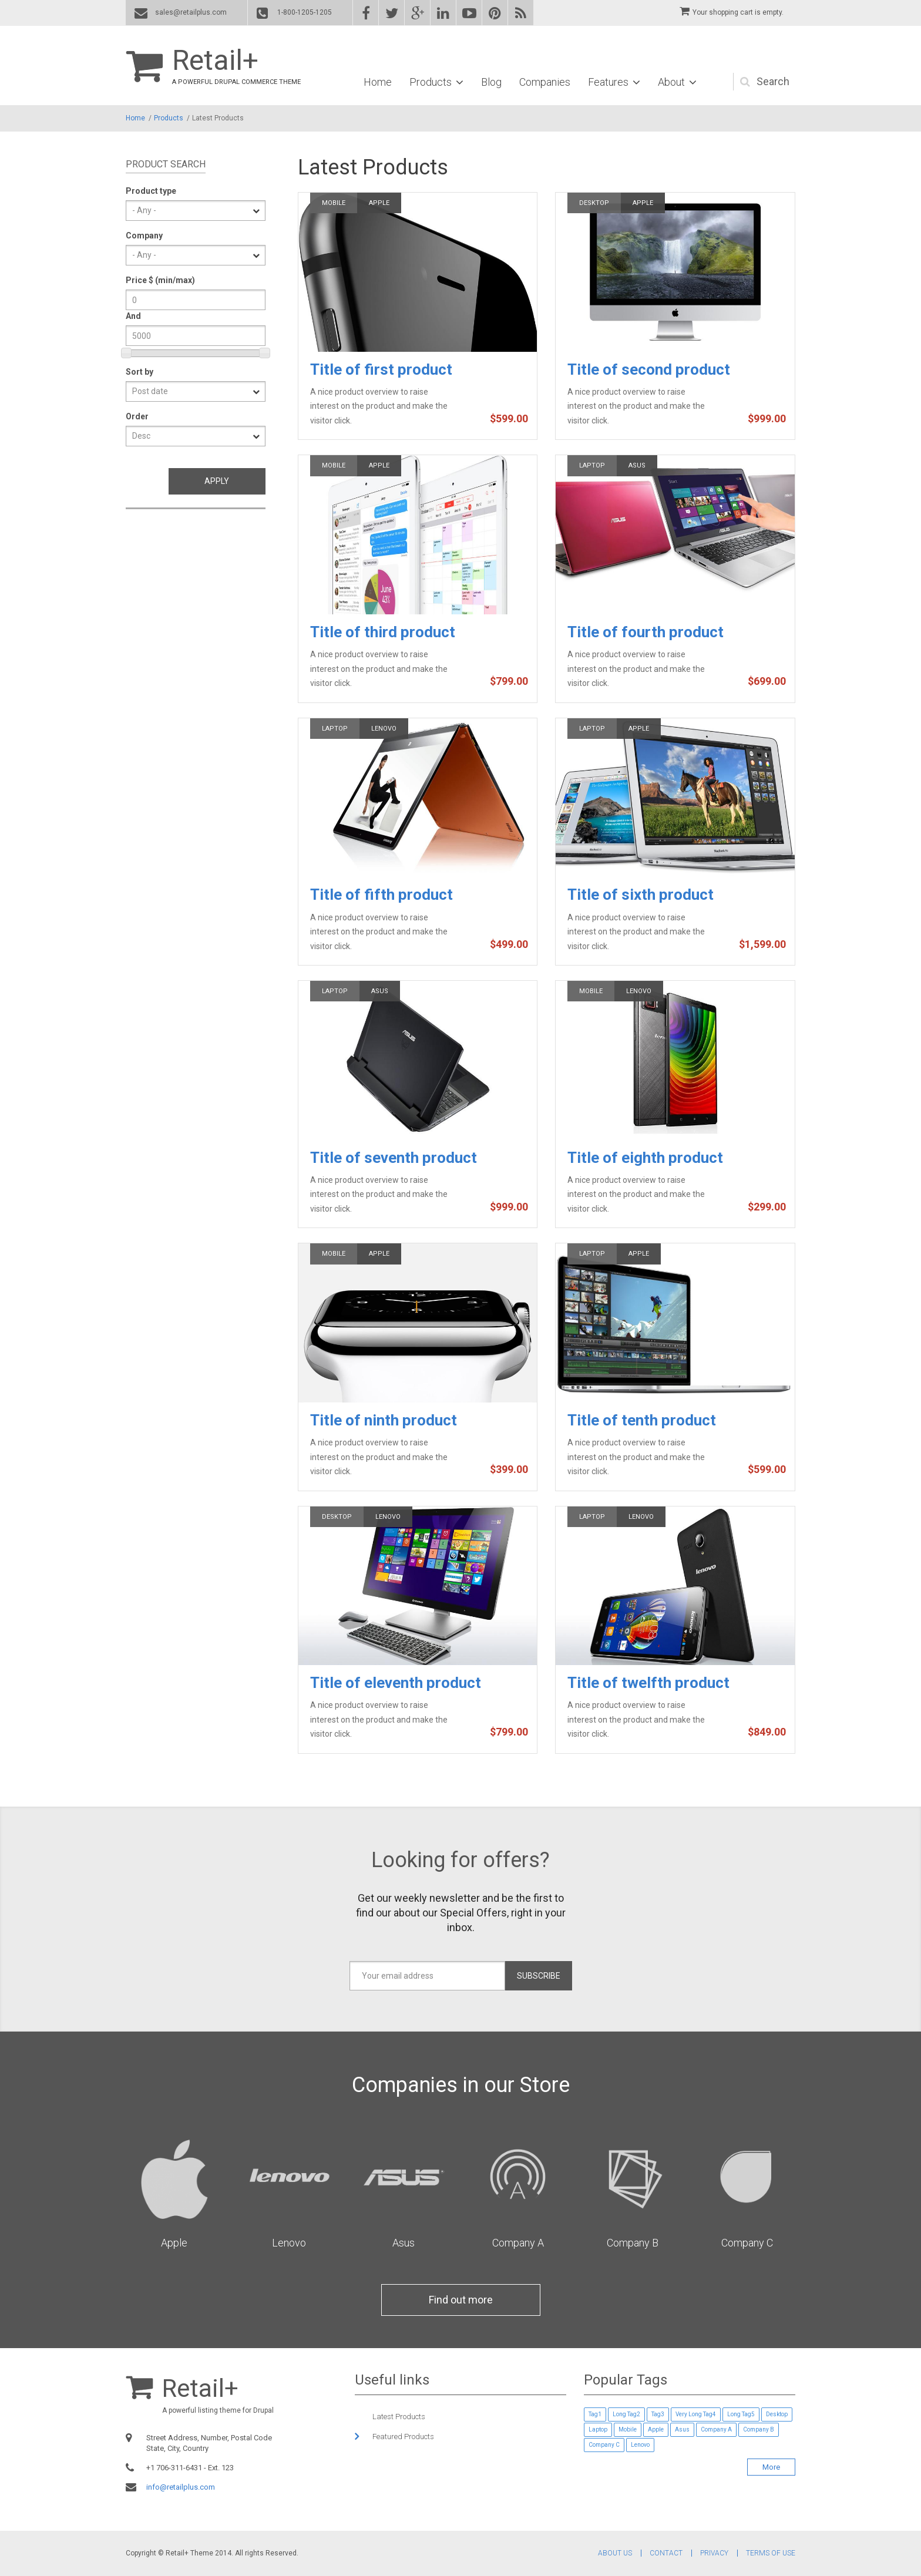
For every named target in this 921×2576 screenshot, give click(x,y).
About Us (615, 2553)
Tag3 (657, 2414)
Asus (637, 465)
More (771, 2467)
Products (430, 82)
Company (144, 235)
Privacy (714, 2553)
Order (137, 416)
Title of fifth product (381, 894)
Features (608, 82)
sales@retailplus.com (191, 12)
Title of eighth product (645, 1157)
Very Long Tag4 (695, 2414)
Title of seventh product (393, 1157)
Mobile (333, 203)
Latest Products (398, 2416)
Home (378, 82)
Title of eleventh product (395, 1682)
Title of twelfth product (648, 1682)
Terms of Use (770, 2553)
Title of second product (648, 369)
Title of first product (381, 369)
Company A (518, 2243)
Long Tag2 (626, 2414)
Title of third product (382, 632)
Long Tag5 (741, 2414)
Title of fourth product (645, 632)
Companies (544, 82)
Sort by (139, 371)
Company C (747, 2243)
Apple (379, 203)
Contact (666, 2553)
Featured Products (403, 2436)
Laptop (592, 465)
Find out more (461, 2299)
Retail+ (215, 60)
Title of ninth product (383, 1420)
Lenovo (383, 728)
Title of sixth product (640, 894)
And (133, 316)
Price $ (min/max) (160, 280)
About (671, 82)
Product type (151, 191)
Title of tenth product (641, 1420)
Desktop (594, 203)
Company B (632, 2243)
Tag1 (595, 2414)
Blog (491, 82)
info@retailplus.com (180, 2487)
